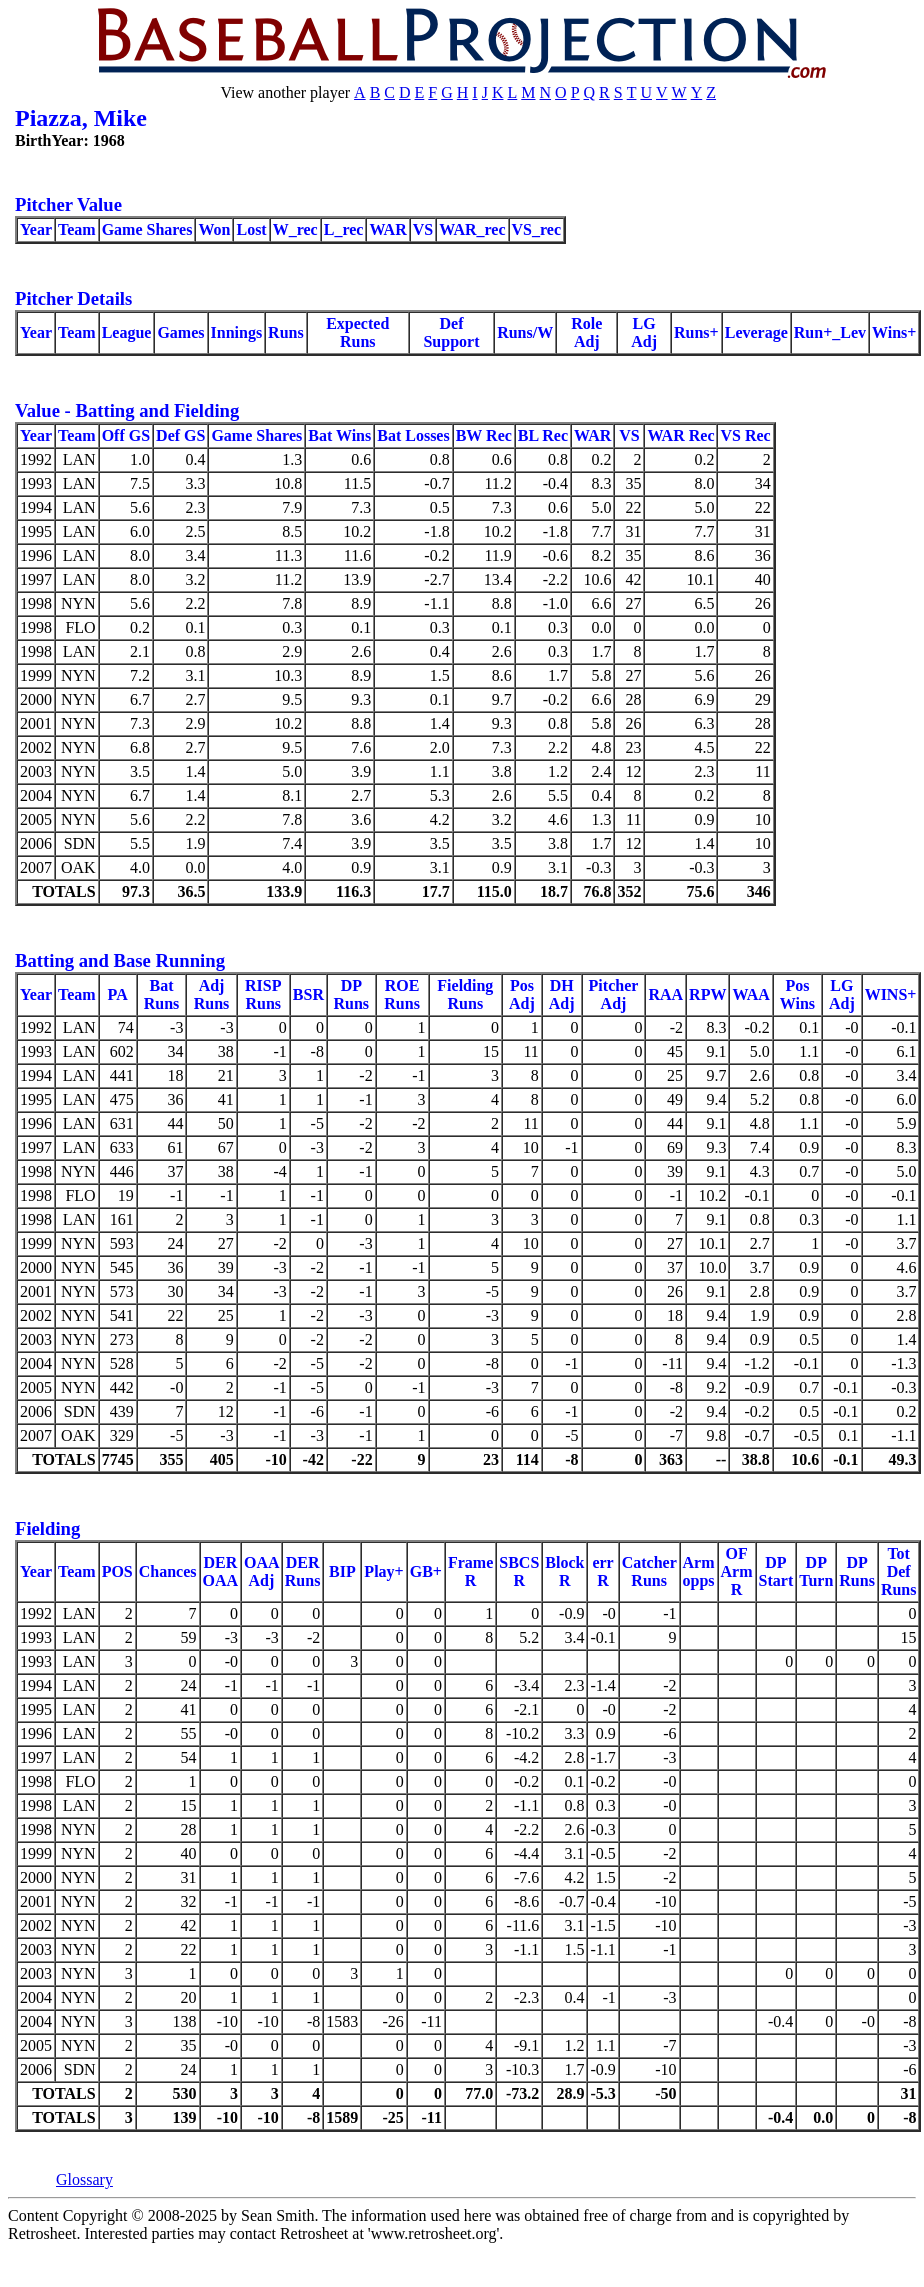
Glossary (84, 2179)
